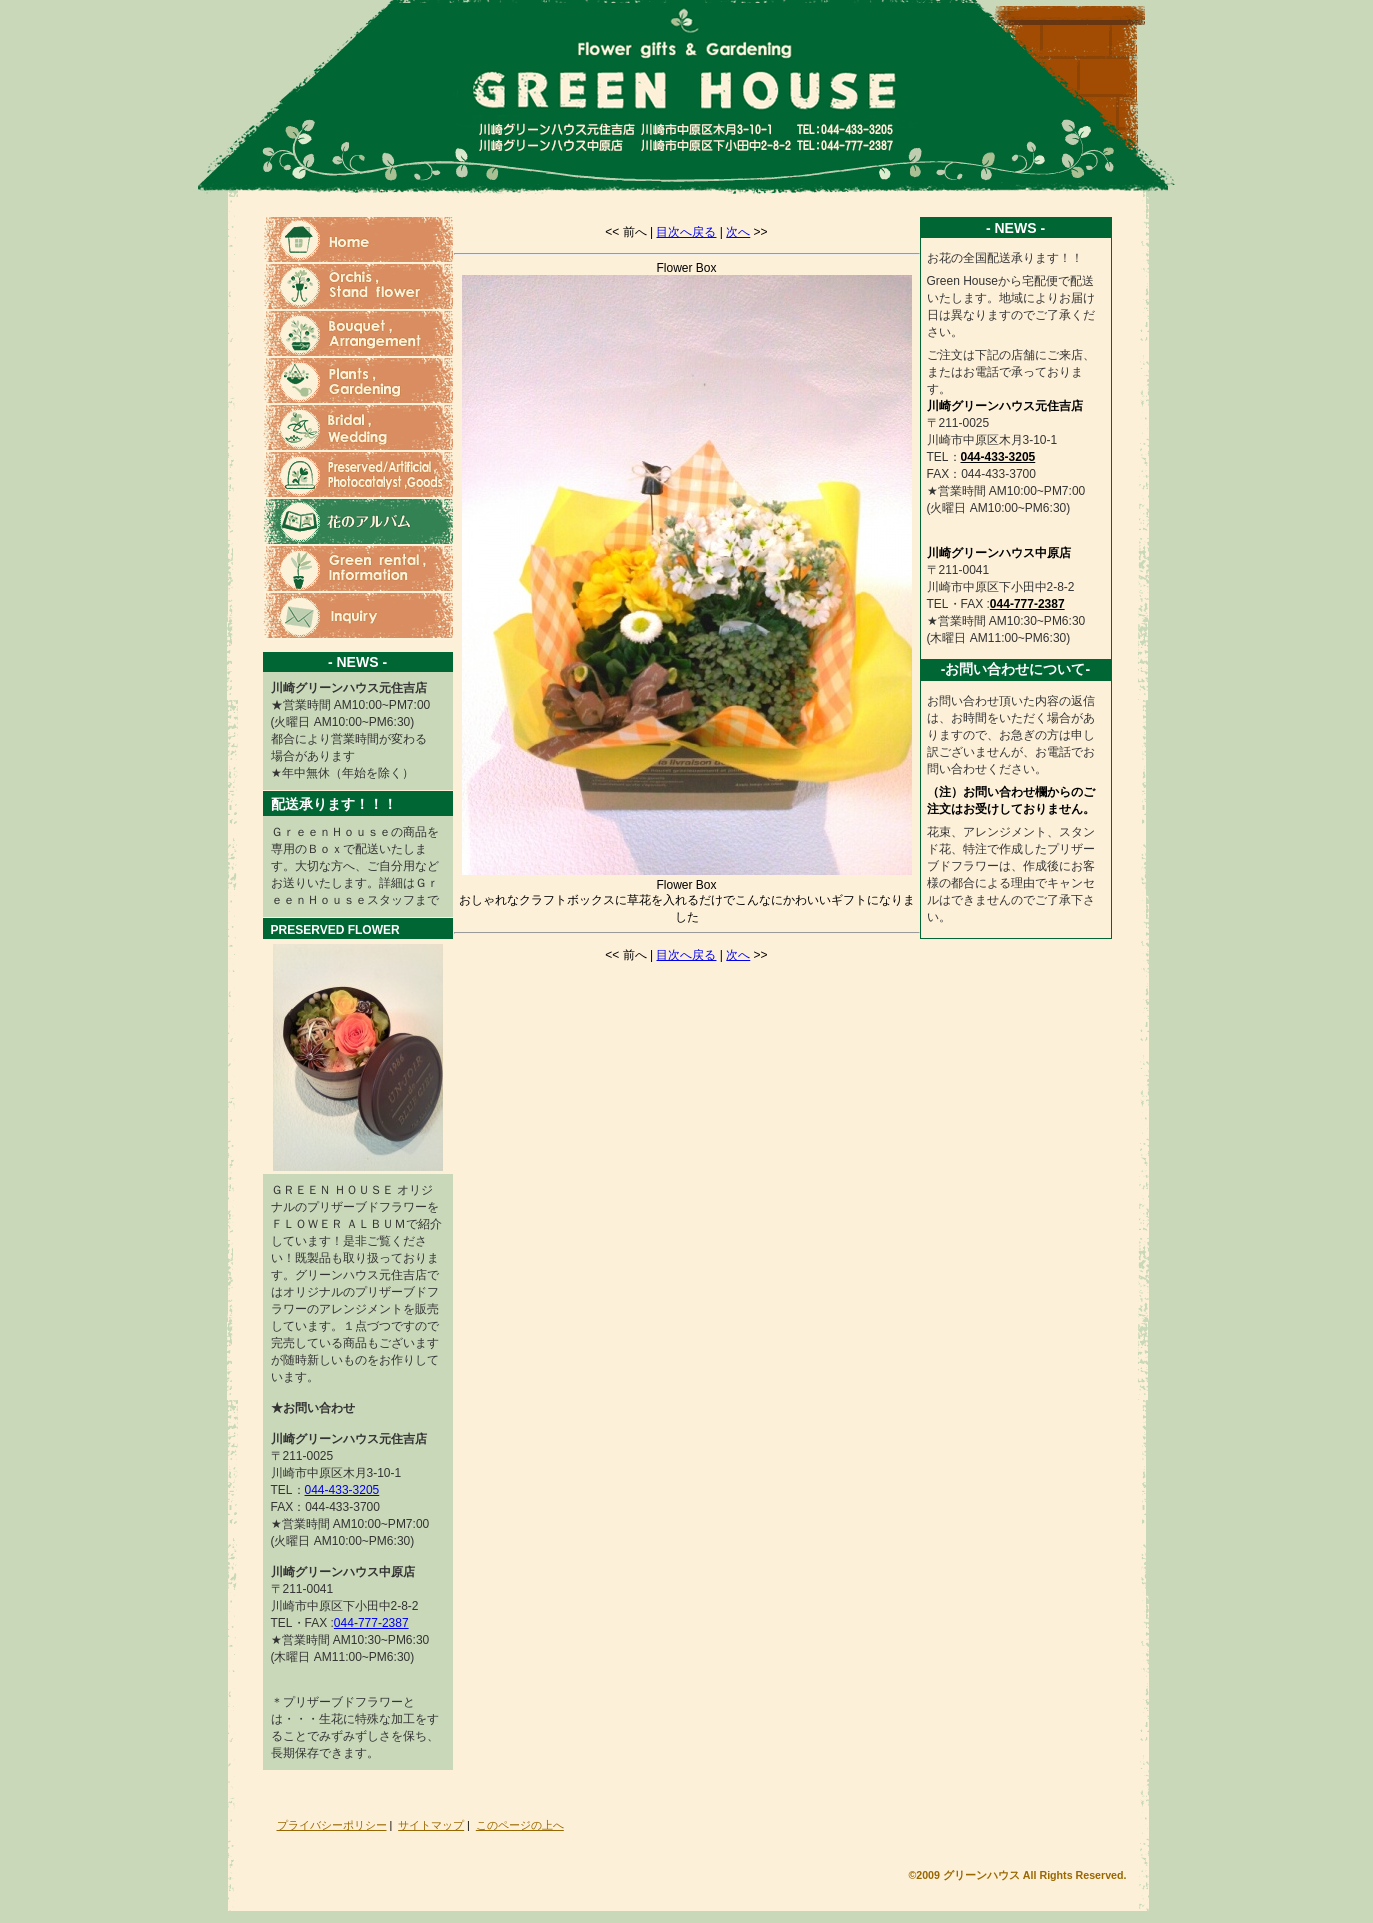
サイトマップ (431, 1825)
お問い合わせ (358, 616)
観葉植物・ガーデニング (358, 381)
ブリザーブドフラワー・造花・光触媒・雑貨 (358, 475)
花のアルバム (358, 522)
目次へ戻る (686, 232)
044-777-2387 (371, 1623)
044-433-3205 (342, 1490)
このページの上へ (520, 1825)
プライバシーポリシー (332, 1825)
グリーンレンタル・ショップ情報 (358, 569)
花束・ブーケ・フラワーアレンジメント (358, 334)
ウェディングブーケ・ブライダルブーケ (358, 428)
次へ (738, 232)
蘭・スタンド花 (358, 287)
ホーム (358, 240)
